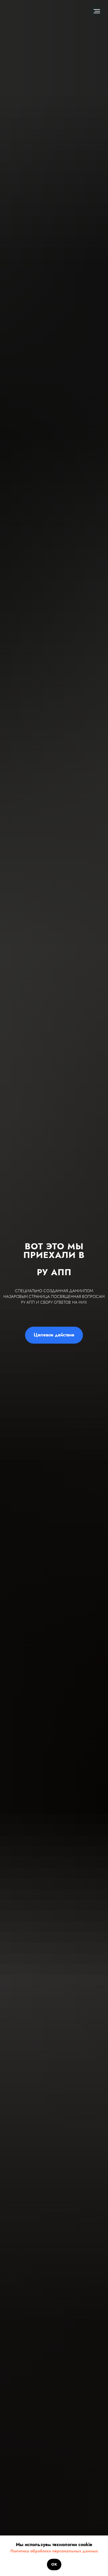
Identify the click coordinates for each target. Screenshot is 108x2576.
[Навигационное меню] (97, 11)
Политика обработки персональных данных (54, 2551)
